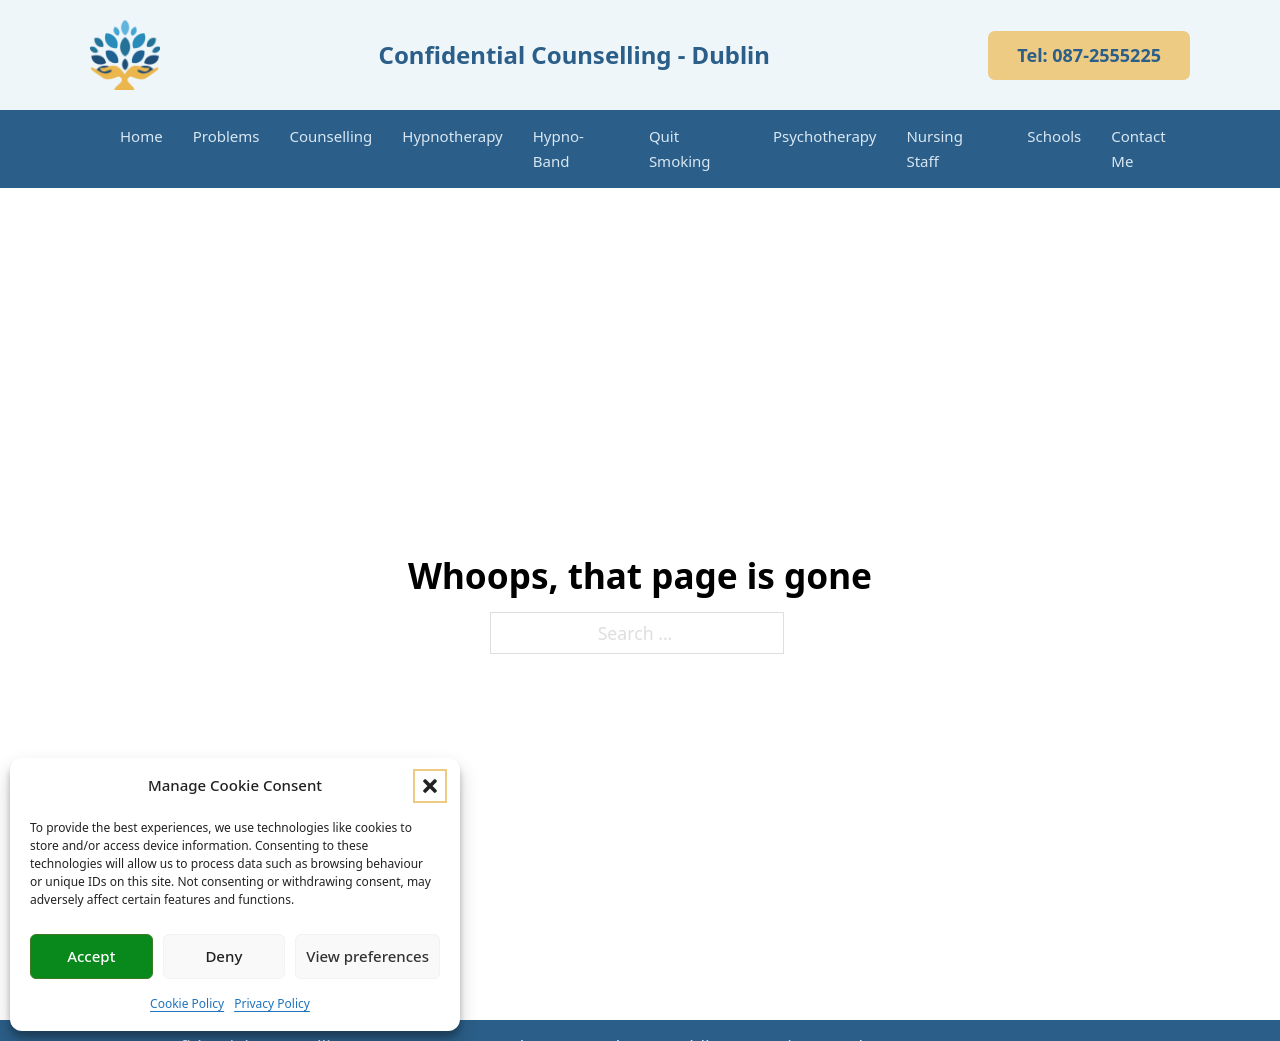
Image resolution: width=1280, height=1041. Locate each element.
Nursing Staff (934, 148)
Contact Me (1138, 148)
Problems (226, 136)
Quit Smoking (680, 148)
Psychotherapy (825, 136)
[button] (430, 786)
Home (141, 136)
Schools (1054, 136)
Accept (91, 956)
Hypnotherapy (452, 136)
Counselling (331, 136)
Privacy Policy (272, 1003)
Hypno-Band (558, 148)
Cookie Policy (187, 1003)
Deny (223, 956)
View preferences (367, 956)
